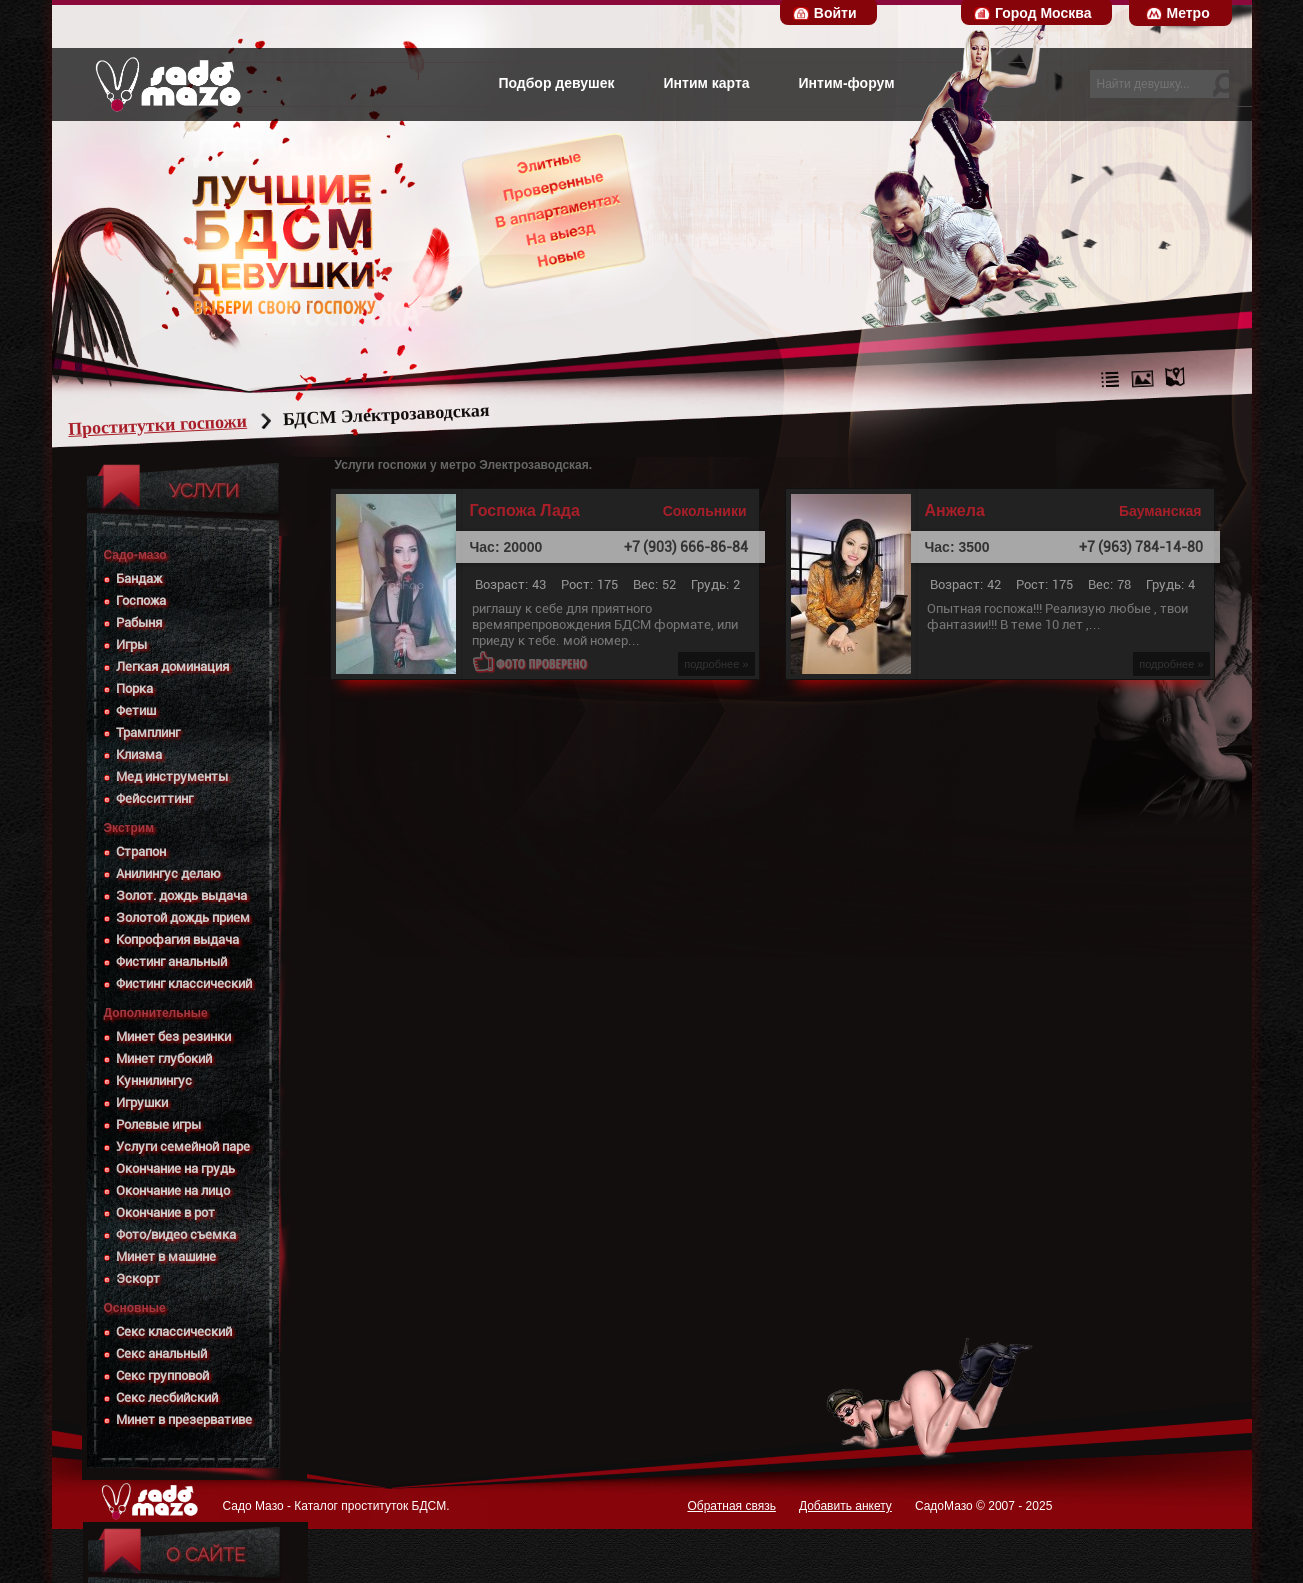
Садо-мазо (135, 555)
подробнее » (716, 664)
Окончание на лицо (173, 1190)
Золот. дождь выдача (181, 895)
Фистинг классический (184, 983)
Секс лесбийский (167, 1397)
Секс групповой (162, 1375)
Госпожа (141, 600)
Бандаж (139, 578)
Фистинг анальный (171, 961)
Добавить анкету (845, 1506)
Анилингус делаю (168, 873)
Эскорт (138, 1278)
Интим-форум (847, 83)
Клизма (139, 754)
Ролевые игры (158, 1124)
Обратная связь (731, 1506)
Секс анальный (161, 1353)
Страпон (141, 851)
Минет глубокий (164, 1058)
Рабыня (139, 622)
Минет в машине (166, 1256)
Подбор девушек (556, 83)
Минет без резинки (173, 1036)
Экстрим (129, 828)
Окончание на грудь (175, 1168)
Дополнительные (156, 1013)
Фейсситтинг (154, 798)
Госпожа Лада (525, 511)
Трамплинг (148, 732)
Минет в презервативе (184, 1419)
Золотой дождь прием (183, 917)
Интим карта (707, 83)
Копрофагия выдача (177, 939)
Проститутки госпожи (195, 425)
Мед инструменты (172, 776)
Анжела (955, 511)
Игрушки (142, 1102)
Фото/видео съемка (176, 1234)
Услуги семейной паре (183, 1146)
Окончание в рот (165, 1212)
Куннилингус (154, 1080)
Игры (131, 644)
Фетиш (136, 710)
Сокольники (705, 511)
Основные (135, 1308)
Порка (134, 688)
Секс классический (174, 1331)
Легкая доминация (172, 666)
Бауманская (1160, 511)
